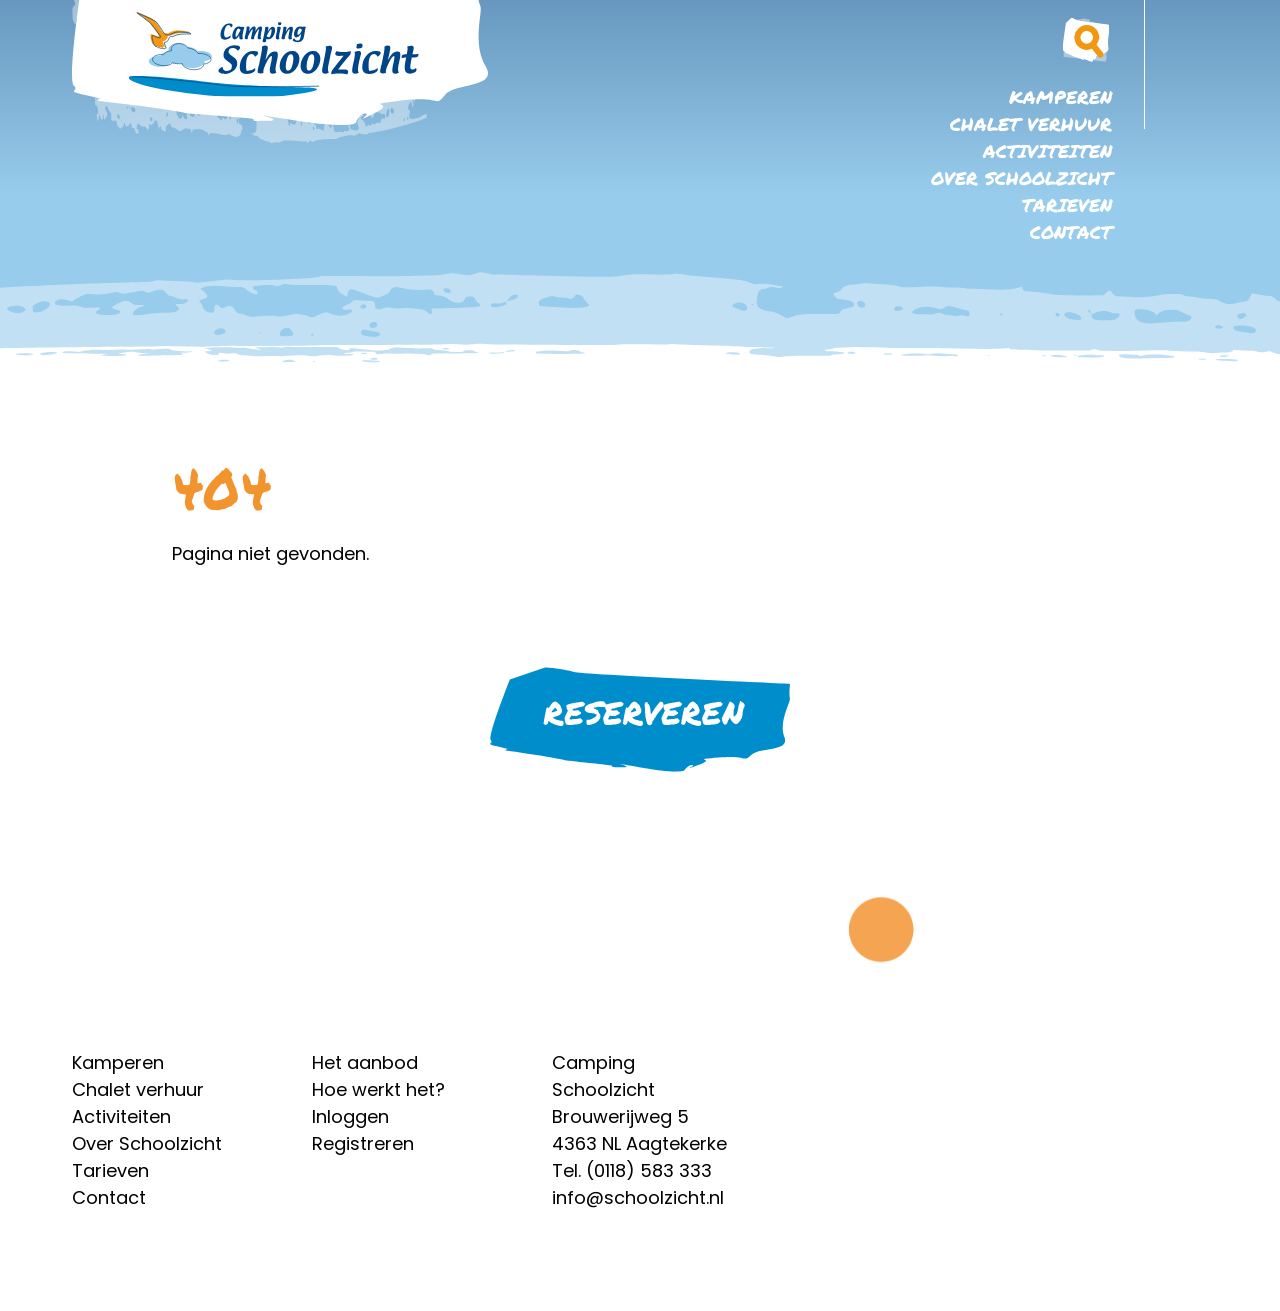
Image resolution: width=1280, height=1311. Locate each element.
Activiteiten (1047, 151)
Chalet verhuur (1031, 124)
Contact (1071, 232)
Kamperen (1060, 97)
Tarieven (1067, 205)
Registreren (363, 1143)
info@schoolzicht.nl (638, 1197)
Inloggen (350, 1116)
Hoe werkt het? (378, 1089)
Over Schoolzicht (1021, 178)
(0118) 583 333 (649, 1170)
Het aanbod (365, 1062)
